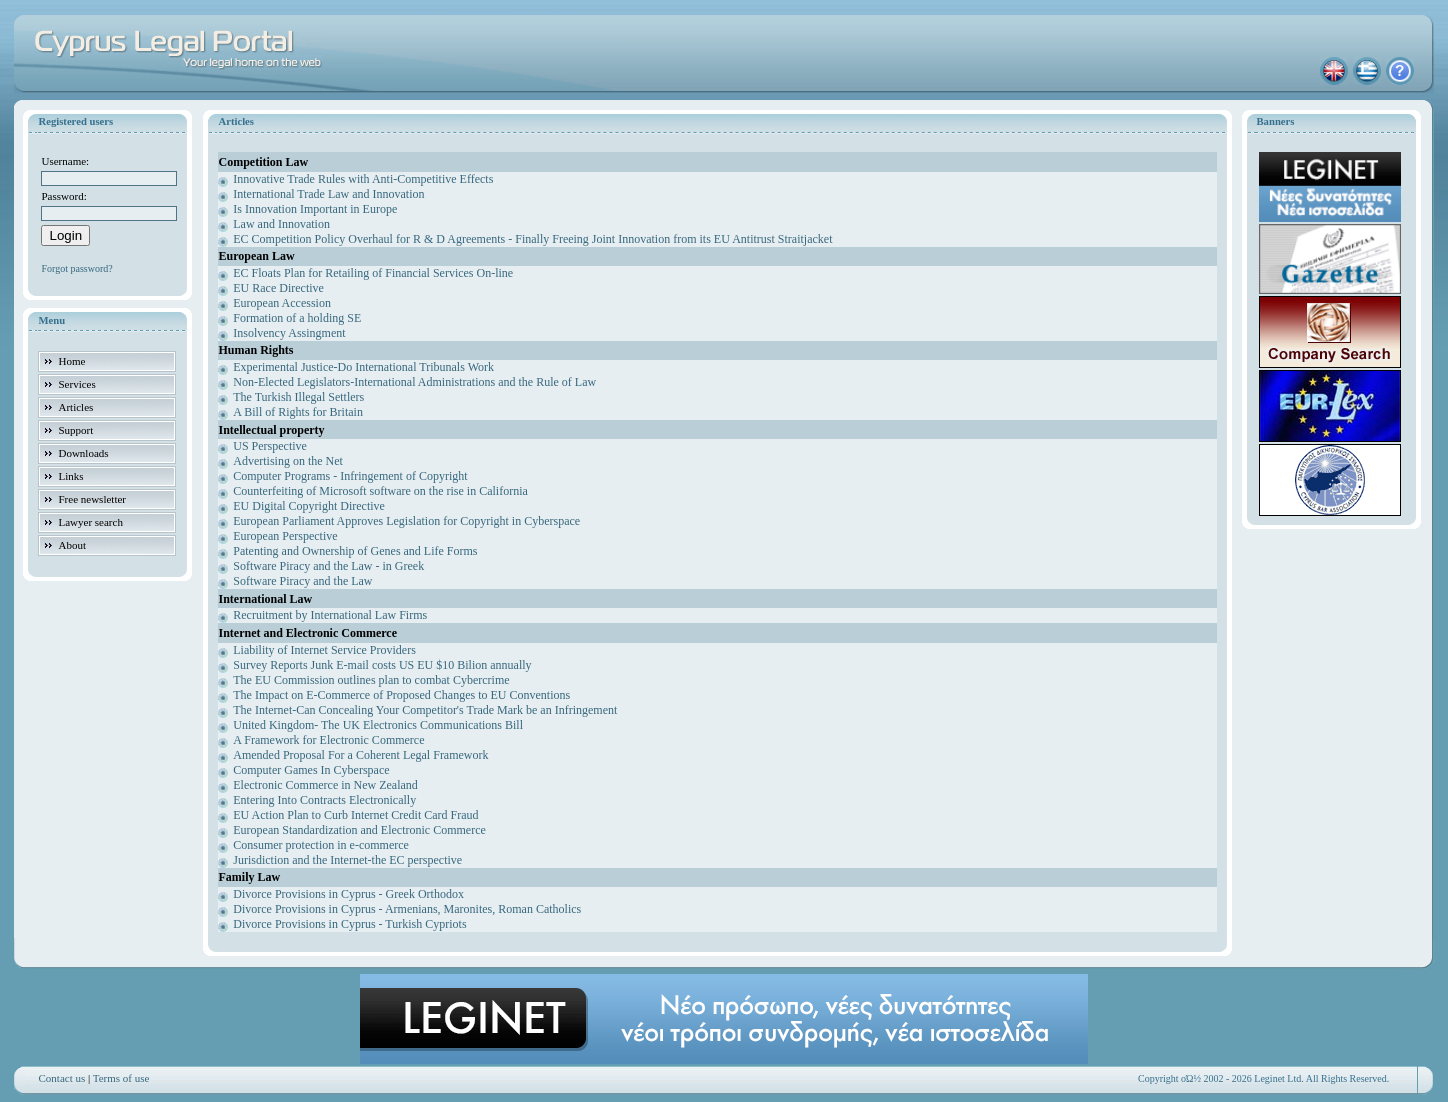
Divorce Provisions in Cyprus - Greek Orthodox (348, 894)
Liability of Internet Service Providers (324, 650)
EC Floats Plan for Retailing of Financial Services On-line (373, 273)
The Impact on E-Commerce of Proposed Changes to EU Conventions (401, 695)
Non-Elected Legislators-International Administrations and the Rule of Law (414, 382)
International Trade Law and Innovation (328, 194)
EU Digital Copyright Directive (309, 506)
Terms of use (121, 1078)
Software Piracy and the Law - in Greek (328, 566)
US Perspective (270, 446)
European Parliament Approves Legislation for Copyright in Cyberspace (406, 521)
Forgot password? (76, 268)
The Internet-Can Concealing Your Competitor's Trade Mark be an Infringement (425, 710)
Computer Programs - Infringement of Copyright (350, 476)
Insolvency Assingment (289, 333)
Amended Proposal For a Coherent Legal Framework (360, 755)
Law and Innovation (281, 224)
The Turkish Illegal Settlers (298, 397)
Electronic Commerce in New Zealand (325, 785)
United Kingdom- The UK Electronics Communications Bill (378, 725)
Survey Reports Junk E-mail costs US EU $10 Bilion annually (382, 665)
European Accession (282, 303)
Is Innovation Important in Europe (315, 209)
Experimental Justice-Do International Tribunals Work (363, 367)
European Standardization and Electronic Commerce (359, 830)
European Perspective (285, 536)
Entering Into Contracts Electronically (324, 800)
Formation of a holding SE (297, 318)
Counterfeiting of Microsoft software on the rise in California (380, 491)
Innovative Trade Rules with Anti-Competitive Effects (363, 179)
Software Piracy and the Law (302, 581)
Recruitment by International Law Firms (330, 615)
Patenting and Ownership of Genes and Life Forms (355, 551)
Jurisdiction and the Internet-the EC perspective (347, 860)
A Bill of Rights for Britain (298, 412)
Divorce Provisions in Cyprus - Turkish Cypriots (349, 924)
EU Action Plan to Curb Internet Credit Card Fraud (355, 815)
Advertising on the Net (288, 461)
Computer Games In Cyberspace (311, 770)
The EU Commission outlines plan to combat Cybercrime (371, 680)
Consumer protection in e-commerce (321, 845)
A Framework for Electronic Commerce (328, 740)
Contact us (61, 1078)
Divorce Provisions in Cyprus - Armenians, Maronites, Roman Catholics (407, 909)
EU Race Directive (278, 288)
